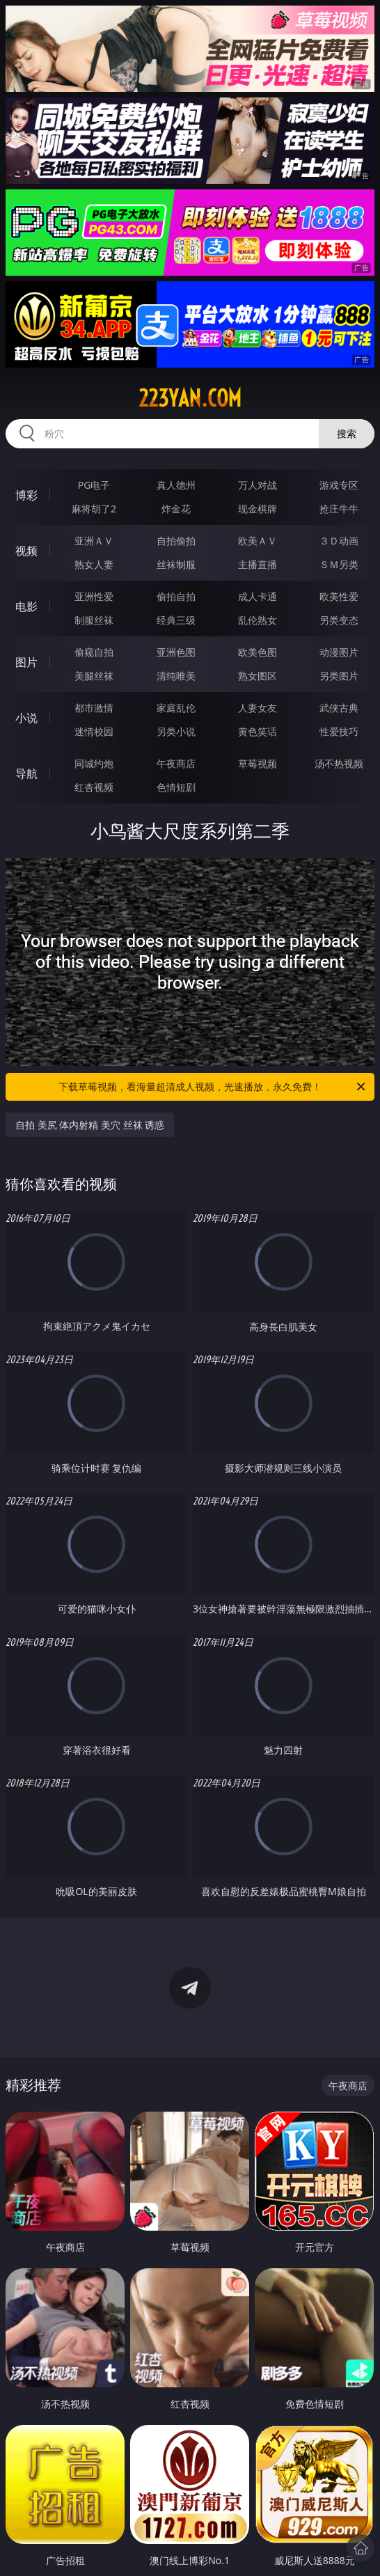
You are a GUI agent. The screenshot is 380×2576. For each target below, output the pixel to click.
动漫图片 (338, 652)
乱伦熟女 (257, 620)
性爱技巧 (338, 731)
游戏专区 (338, 485)
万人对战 (257, 485)
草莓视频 (257, 763)
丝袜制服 (176, 564)
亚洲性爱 (93, 596)
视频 (26, 550)
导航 (26, 773)
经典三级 (176, 620)
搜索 (346, 433)
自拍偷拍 (176, 540)
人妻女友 (257, 707)
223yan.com (190, 398)
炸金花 (176, 508)
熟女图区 (257, 675)
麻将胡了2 (94, 508)
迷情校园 (93, 731)
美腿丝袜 (93, 675)
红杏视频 (93, 787)
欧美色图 (257, 652)
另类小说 (176, 731)
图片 (26, 662)
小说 (26, 717)
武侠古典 (338, 707)
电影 (26, 606)
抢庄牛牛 (338, 508)
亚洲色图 (176, 652)
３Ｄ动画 (338, 540)
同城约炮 (93, 763)
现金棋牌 (257, 508)
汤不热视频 (339, 763)
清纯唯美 (176, 675)
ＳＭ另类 (338, 564)
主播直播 (257, 564)
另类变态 (338, 620)
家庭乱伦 (176, 707)
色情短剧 (176, 787)
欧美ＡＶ (257, 540)
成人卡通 (257, 596)
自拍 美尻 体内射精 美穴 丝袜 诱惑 (89, 1124)
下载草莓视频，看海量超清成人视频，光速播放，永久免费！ (212, 1086)
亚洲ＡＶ (93, 540)
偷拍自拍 (176, 596)
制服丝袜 (93, 620)
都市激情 (93, 707)
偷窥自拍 (93, 652)
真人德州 (176, 485)
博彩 (26, 495)
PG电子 (94, 485)
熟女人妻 (93, 564)
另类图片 (338, 675)
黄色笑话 (257, 731)
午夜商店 (176, 763)
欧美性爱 (338, 596)
